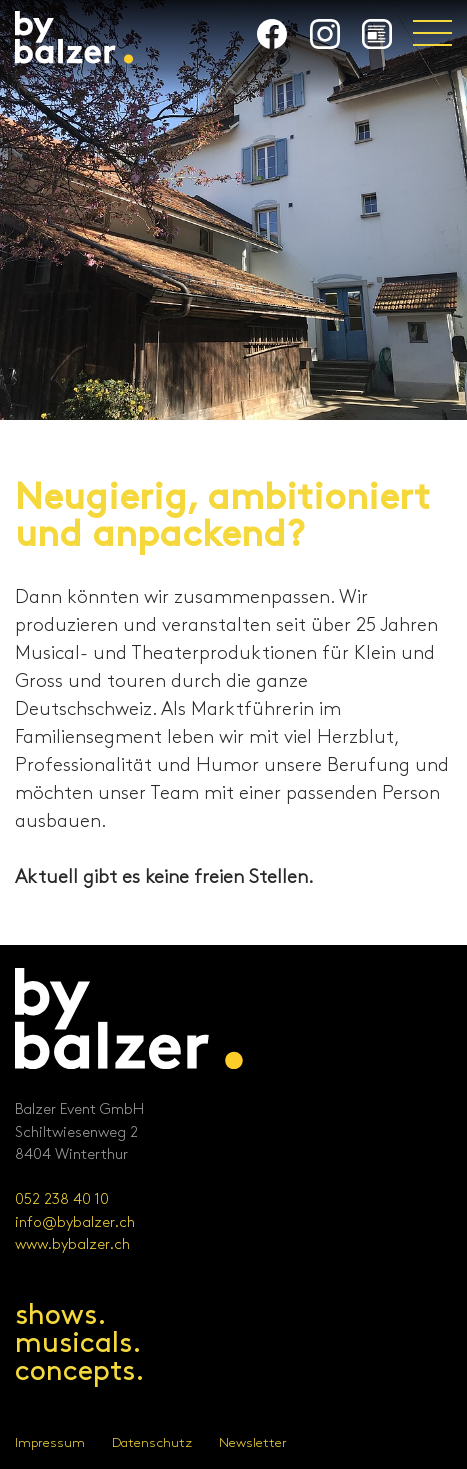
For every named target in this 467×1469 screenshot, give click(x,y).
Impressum (50, 1443)
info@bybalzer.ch (75, 1223)
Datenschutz (152, 1443)
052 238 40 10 (62, 1200)
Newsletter (253, 1443)
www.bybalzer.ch (72, 1245)
